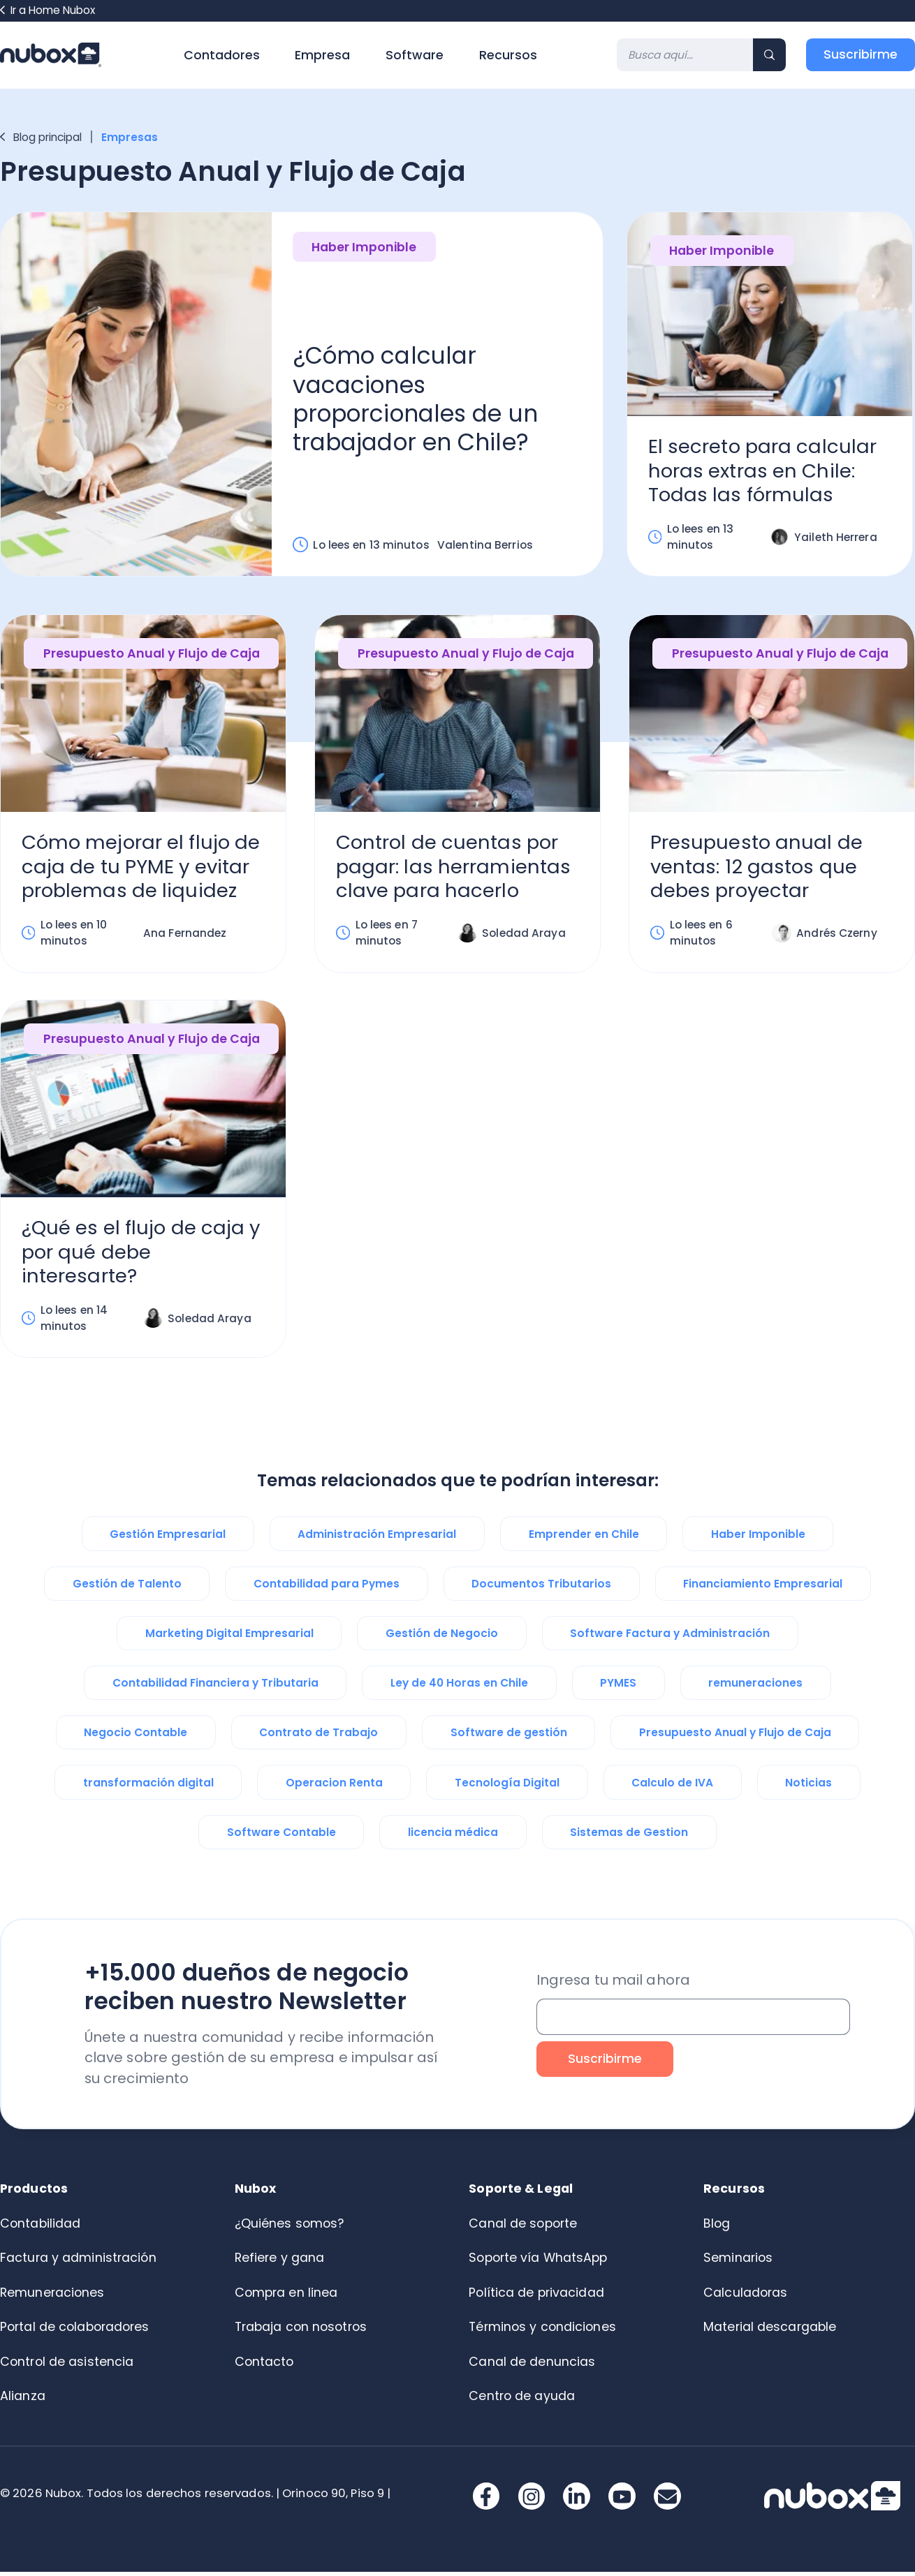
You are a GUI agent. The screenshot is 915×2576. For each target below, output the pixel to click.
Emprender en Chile (584, 1538)
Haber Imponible (364, 247)
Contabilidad (40, 2227)
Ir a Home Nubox (47, 10)
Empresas (131, 137)
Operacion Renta (334, 1786)
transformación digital (148, 1786)
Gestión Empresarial (168, 1538)
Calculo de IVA (672, 1786)
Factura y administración (78, 2261)
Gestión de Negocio (442, 1637)
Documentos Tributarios (541, 1588)
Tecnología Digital (507, 1786)
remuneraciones (755, 1687)
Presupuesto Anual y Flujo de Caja (152, 655)
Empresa (322, 55)
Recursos (508, 55)
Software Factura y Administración (670, 1637)
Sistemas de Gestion (629, 1836)
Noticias (808, 1786)
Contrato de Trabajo (318, 1736)
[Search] (685, 54)
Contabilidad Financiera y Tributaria (215, 1687)
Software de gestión (509, 1736)
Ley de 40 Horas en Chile (459, 1687)
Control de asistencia (66, 2365)
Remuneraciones (52, 2296)
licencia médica (453, 1836)
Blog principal (41, 137)
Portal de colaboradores (74, 2331)
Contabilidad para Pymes (327, 1588)
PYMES (618, 1687)
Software (415, 55)
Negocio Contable (135, 1736)
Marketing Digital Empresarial (229, 1637)
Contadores (222, 55)
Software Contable (281, 1836)
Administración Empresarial (377, 1538)
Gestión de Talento (127, 1588)
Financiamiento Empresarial (762, 1588)
